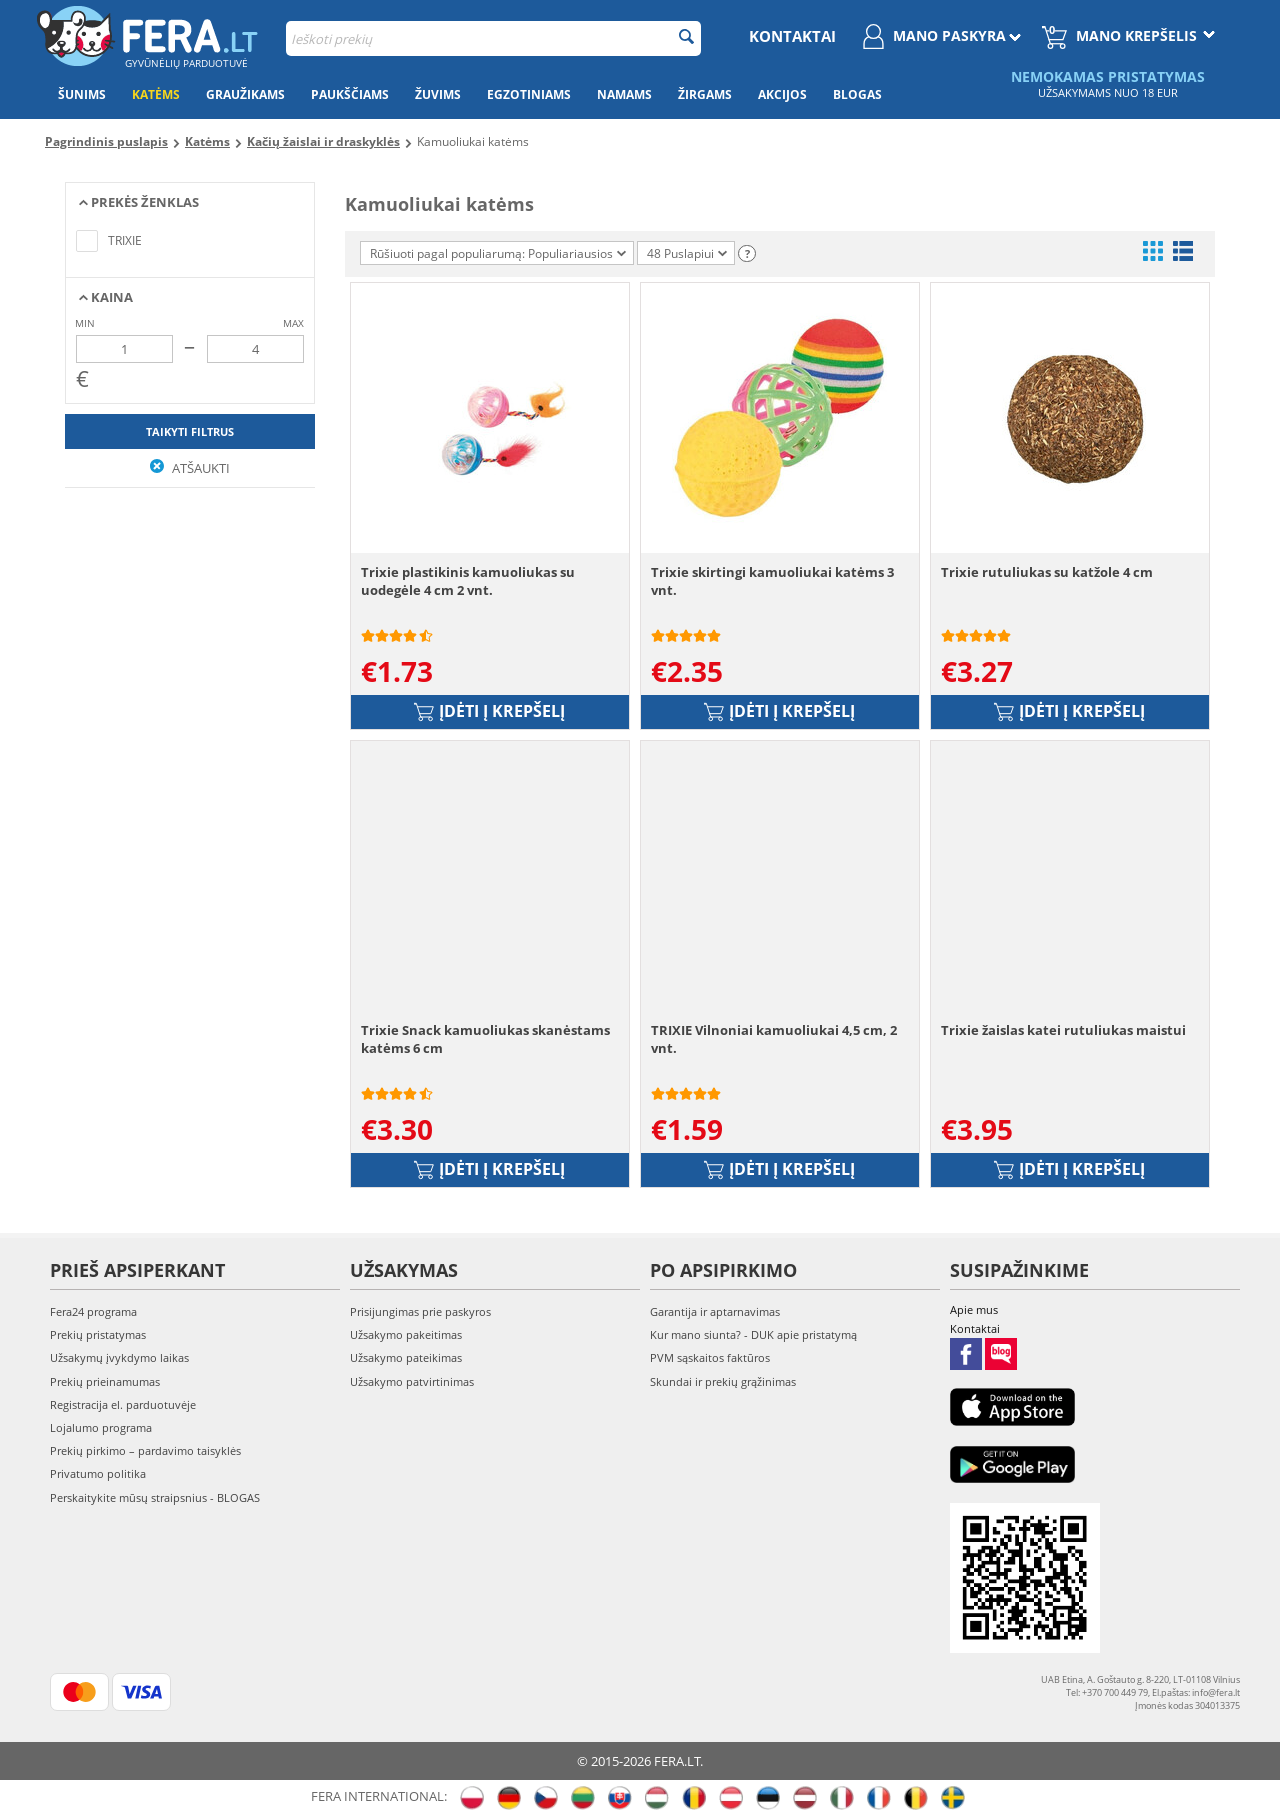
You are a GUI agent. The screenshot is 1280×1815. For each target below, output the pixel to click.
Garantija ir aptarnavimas (715, 1311)
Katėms (156, 94)
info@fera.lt (1216, 1692)
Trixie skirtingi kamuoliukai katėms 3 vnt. (772, 581)
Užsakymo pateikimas (406, 1357)
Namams (624, 94)
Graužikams (245, 94)
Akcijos (782, 94)
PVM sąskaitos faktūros (710, 1357)
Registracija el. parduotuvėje (123, 1404)
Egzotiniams (529, 94)
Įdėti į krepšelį (489, 711)
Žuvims (438, 94)
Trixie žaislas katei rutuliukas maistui (1063, 1030)
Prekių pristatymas (98, 1334)
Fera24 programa (93, 1311)
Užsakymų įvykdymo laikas (119, 1357)
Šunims (82, 94)
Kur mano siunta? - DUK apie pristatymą (753, 1334)
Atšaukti (190, 468)
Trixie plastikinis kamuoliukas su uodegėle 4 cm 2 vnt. (468, 581)
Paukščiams (350, 94)
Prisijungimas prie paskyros (420, 1311)
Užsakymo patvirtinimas (412, 1381)
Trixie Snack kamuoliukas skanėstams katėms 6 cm (485, 1039)
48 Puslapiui (687, 253)
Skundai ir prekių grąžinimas (723, 1381)
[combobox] (493, 38)
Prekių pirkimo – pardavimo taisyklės (145, 1450)
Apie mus (974, 1309)
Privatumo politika (98, 1473)
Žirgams (705, 94)
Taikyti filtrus (190, 431)
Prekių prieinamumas (105, 1381)
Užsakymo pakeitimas (406, 1334)
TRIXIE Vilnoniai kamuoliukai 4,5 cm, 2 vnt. (774, 1039)
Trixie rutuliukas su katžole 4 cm (1047, 572)
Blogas (857, 94)
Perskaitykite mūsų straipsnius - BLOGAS (155, 1497)
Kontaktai (792, 36)
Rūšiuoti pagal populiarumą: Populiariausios (498, 253)
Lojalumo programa (101, 1427)
